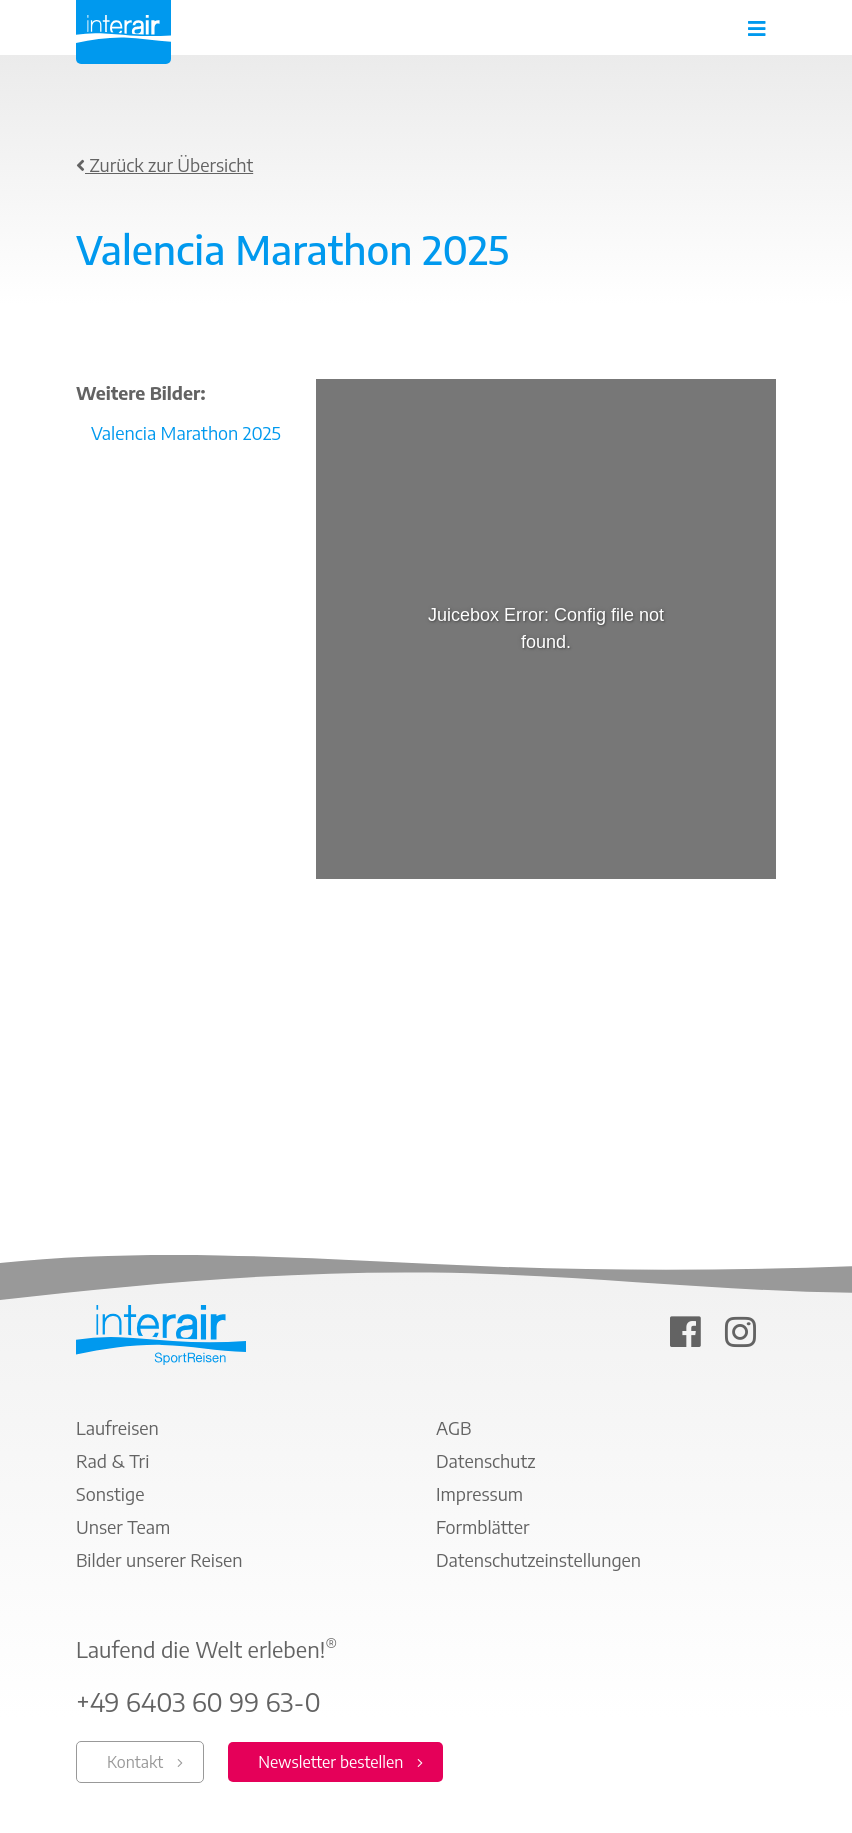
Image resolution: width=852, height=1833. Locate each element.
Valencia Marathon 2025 (186, 432)
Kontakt (135, 1762)
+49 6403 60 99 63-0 (198, 1702)
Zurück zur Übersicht (164, 164)
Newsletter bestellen (330, 1762)
